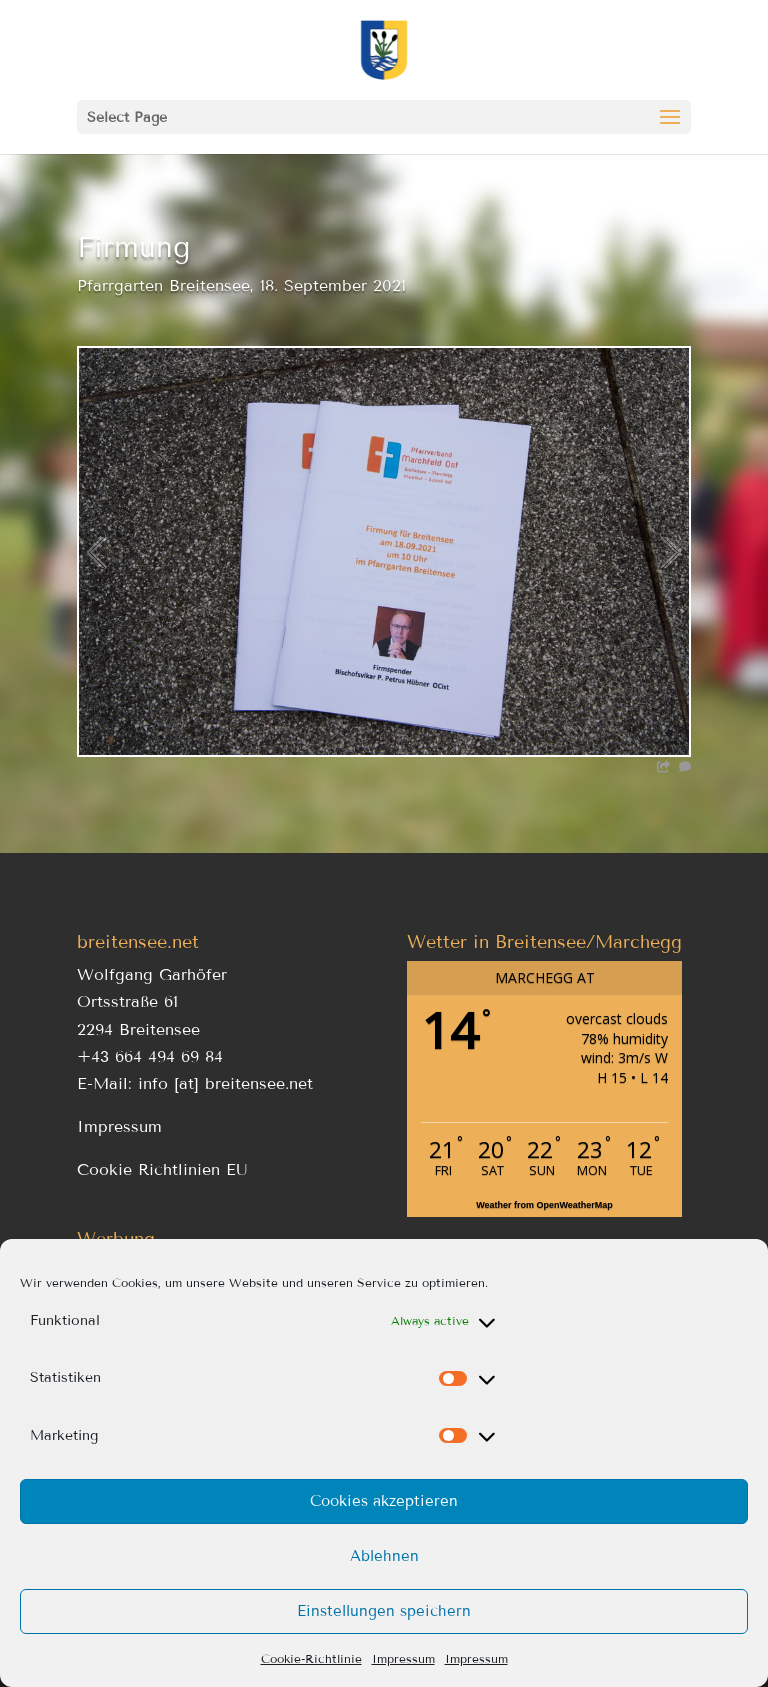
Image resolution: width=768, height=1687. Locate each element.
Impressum (403, 1658)
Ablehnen (384, 1556)
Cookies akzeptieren (384, 1501)
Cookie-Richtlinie (311, 1658)
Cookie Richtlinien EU (162, 1169)
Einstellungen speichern (384, 1611)
